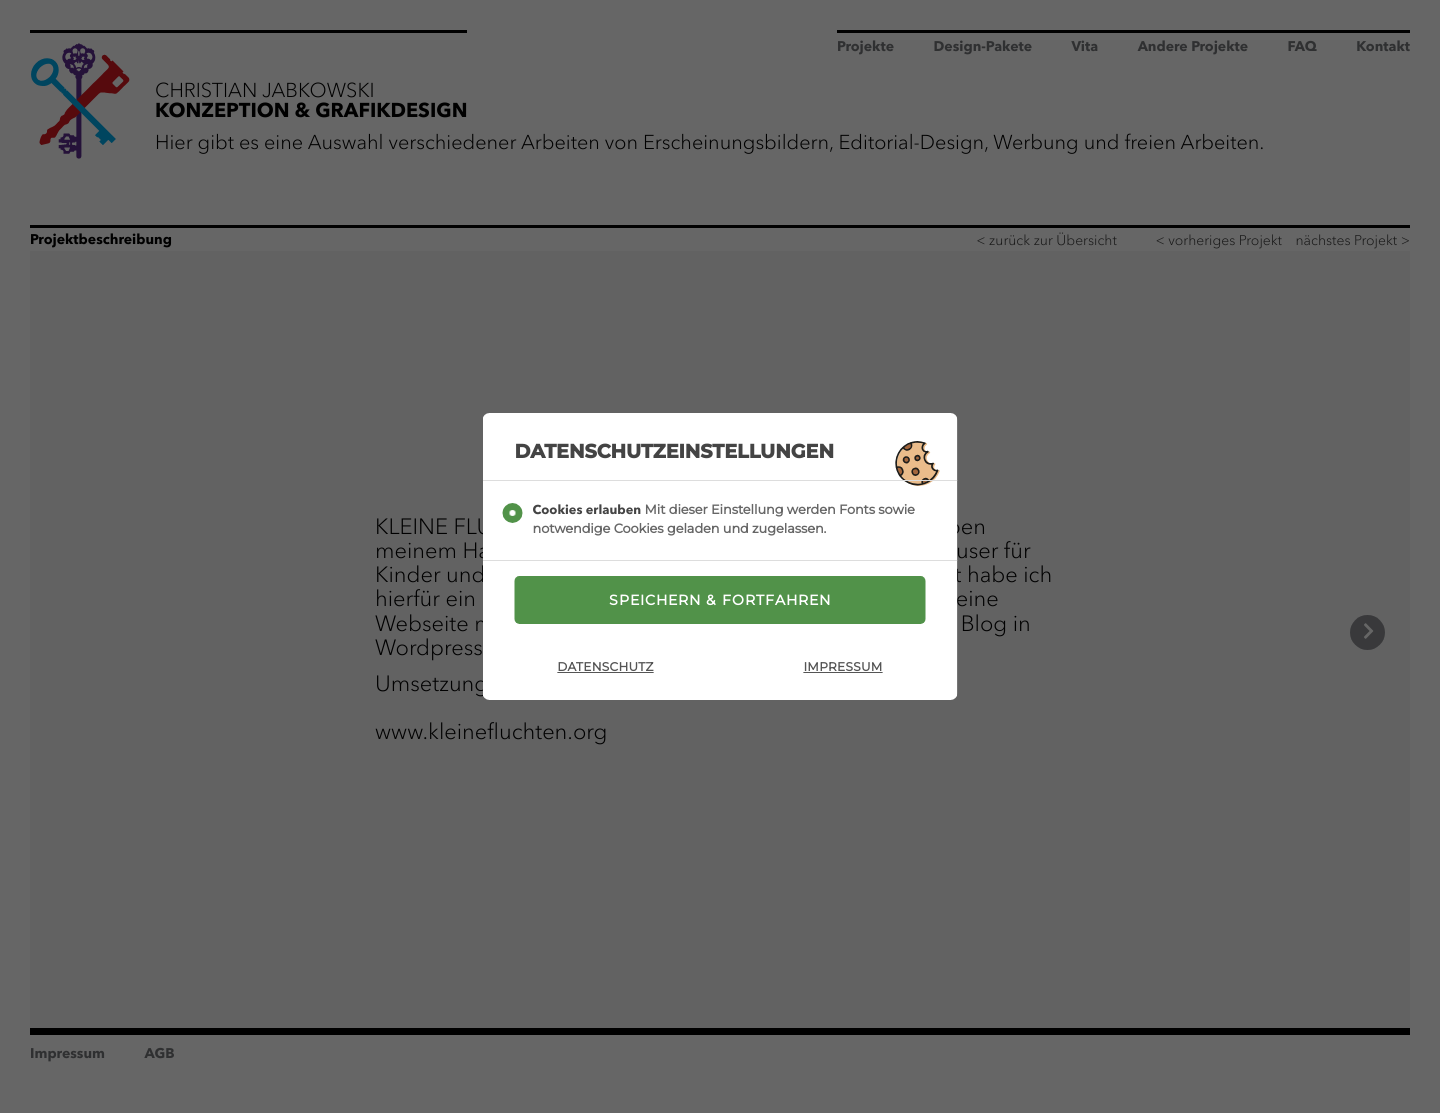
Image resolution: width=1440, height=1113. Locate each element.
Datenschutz (605, 667)
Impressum (842, 667)
